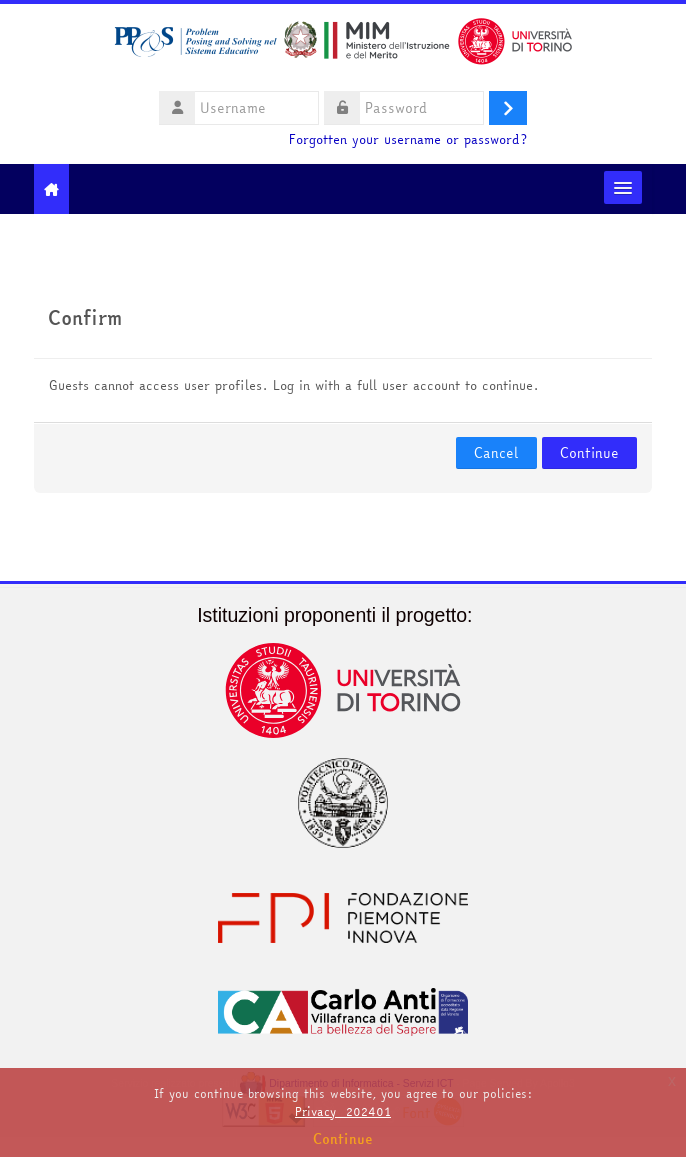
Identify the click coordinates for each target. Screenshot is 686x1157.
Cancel (496, 453)
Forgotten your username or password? (408, 139)
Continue (589, 453)
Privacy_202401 (343, 1111)
